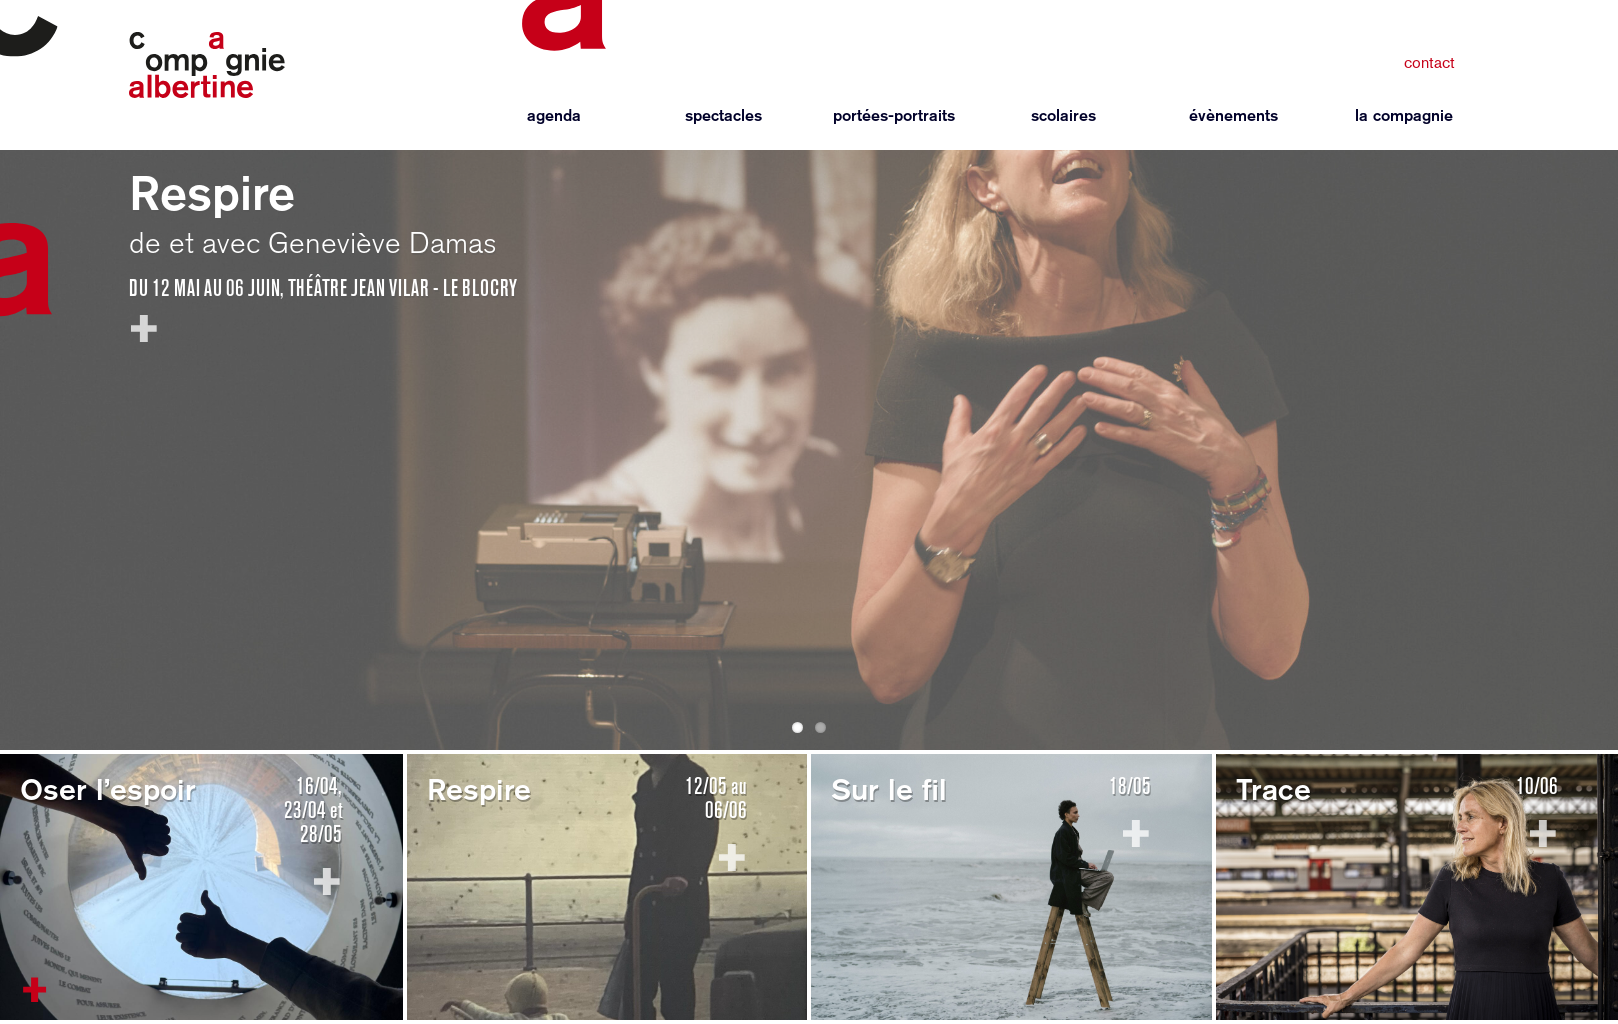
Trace (1273, 789)
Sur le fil (889, 789)
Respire (212, 192)
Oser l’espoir (108, 789)
